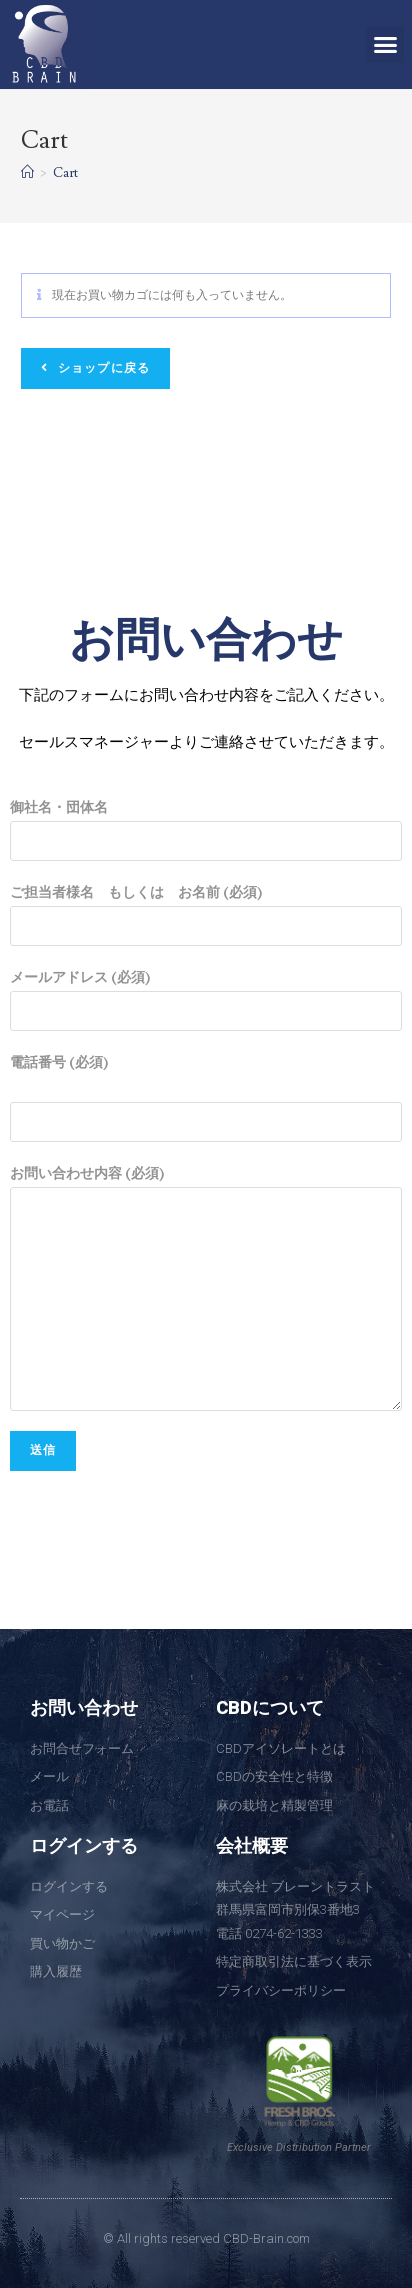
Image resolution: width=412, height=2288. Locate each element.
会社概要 (252, 1845)
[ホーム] (27, 173)
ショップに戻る (103, 368)
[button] (385, 45)
